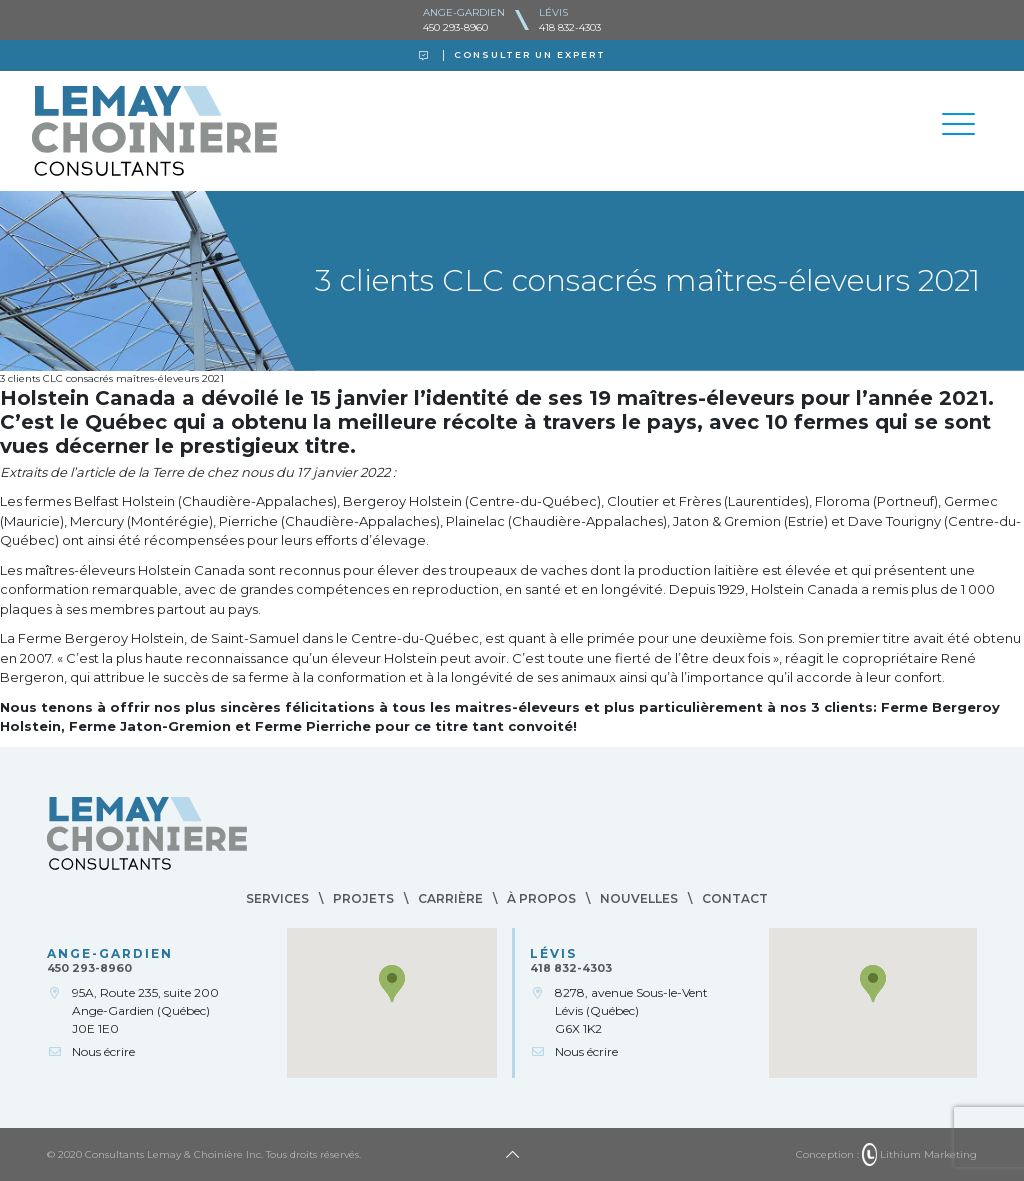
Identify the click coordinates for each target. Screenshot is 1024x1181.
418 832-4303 (570, 27)
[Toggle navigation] (958, 127)
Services (277, 898)
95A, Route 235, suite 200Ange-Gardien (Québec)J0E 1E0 (145, 1010)
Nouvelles (639, 898)
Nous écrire (103, 1051)
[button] (392, 983)
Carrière (450, 898)
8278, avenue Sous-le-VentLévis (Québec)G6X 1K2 (631, 1010)
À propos (541, 898)
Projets (363, 898)
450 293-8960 (455, 27)
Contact (735, 898)
